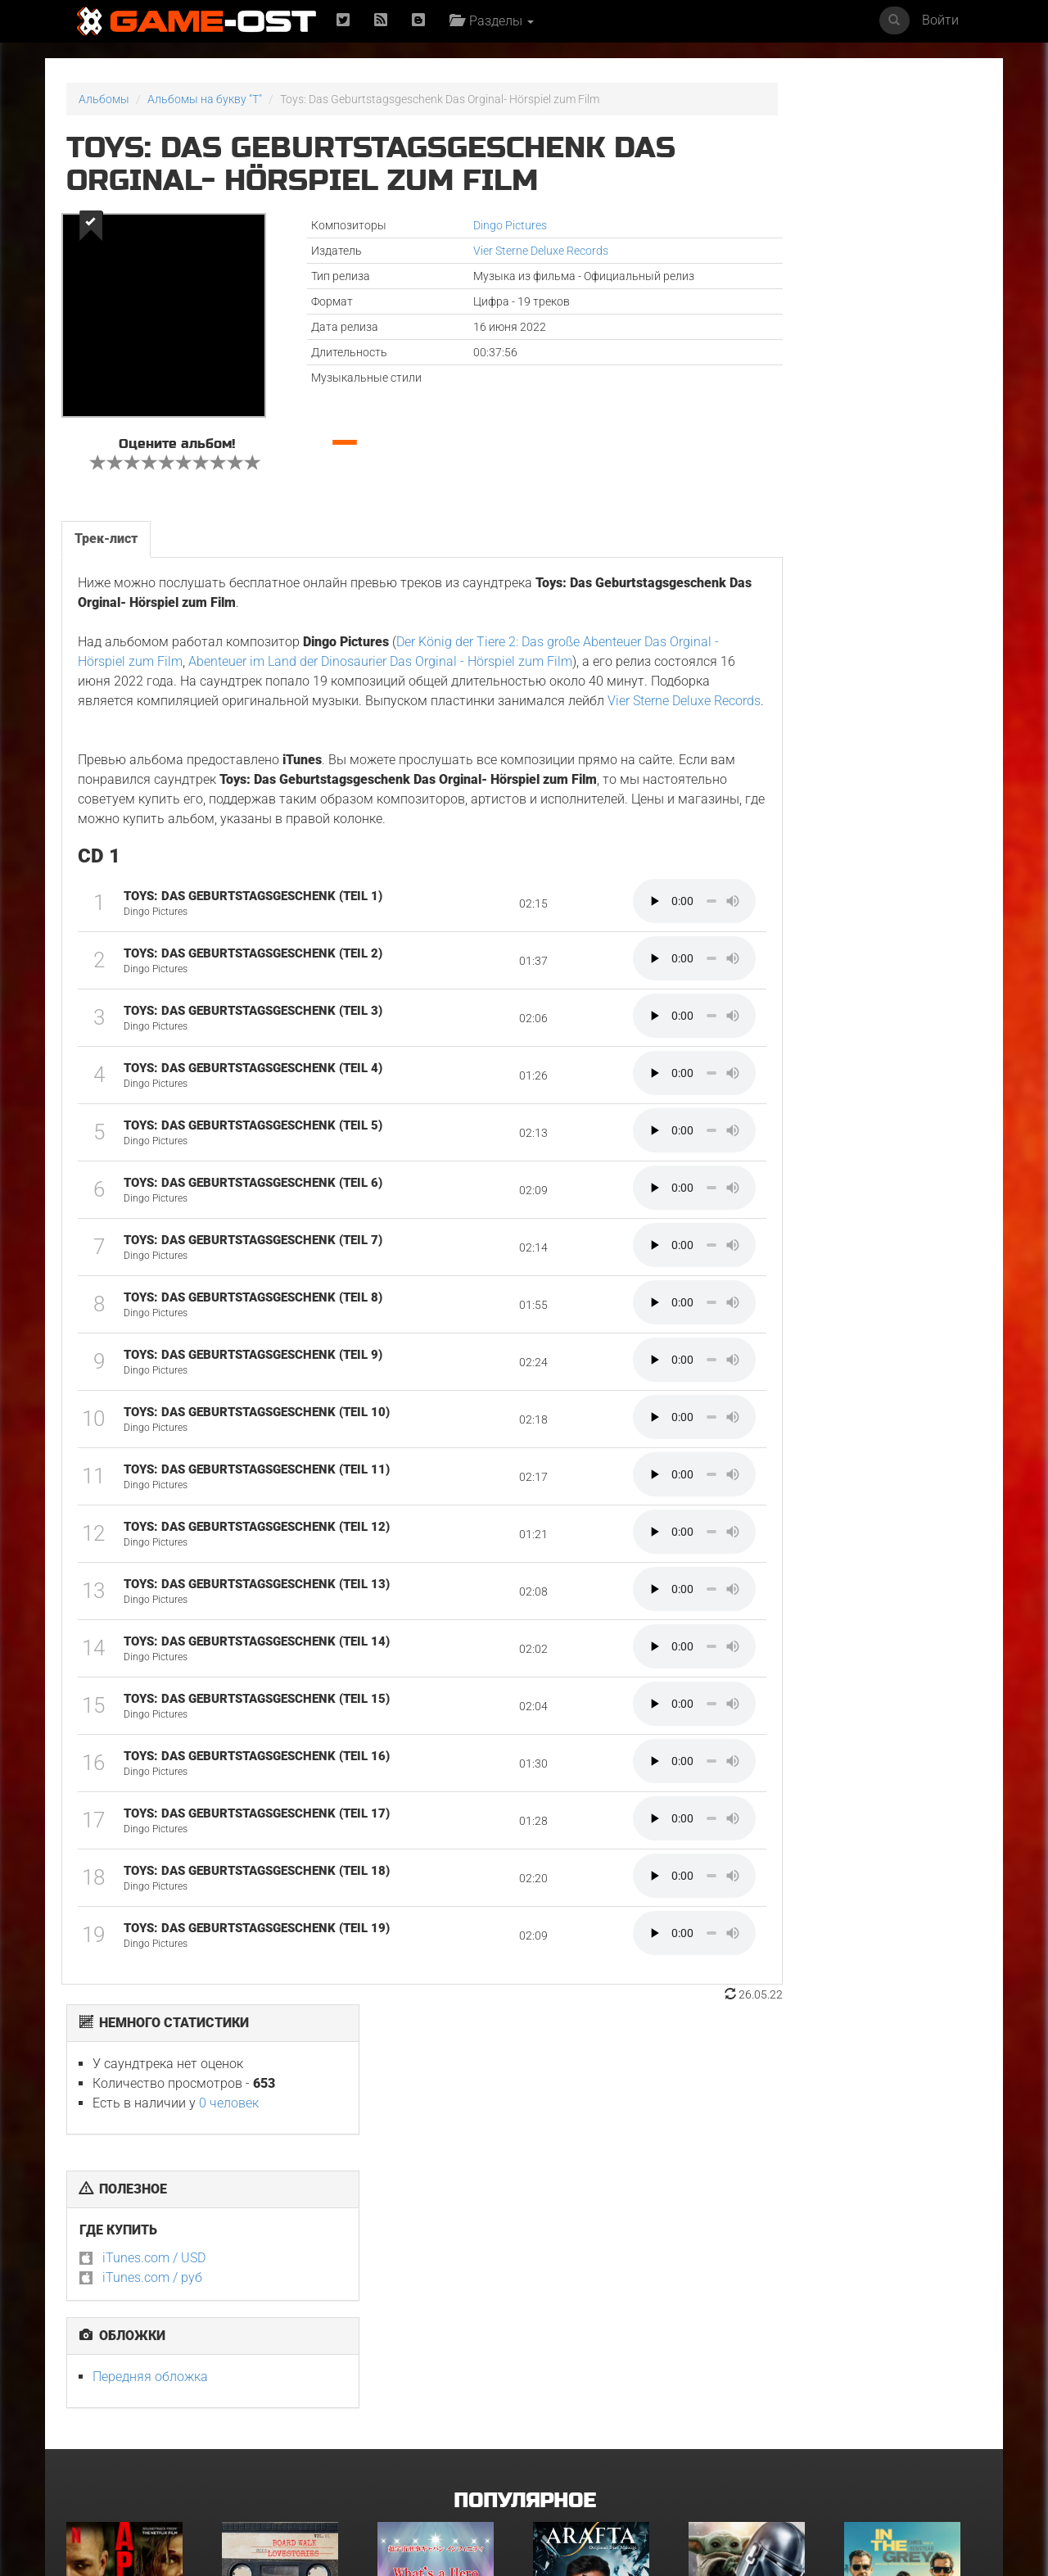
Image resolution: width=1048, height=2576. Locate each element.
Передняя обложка (772, 455)
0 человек (851, 181)
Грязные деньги (886, 2256)
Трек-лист (105, 531)
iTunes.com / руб (774, 356)
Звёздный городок (740, 2441)
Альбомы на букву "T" (204, 99)
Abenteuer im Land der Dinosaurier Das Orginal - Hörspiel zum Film (457, 653)
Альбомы (104, 99)
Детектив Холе (106, 2441)
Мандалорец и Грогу (744, 2256)
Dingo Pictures (449, 225)
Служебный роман (895, 2441)
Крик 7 (550, 2441)
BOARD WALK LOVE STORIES (288, 2256)
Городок (400, 2441)
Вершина (90, 2256)
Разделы (496, 21)
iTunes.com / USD (776, 336)
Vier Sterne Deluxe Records (480, 250)
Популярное (524, 2108)
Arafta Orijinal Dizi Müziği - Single (586, 2262)
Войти (940, 20)
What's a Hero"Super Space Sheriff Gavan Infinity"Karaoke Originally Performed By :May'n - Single (443, 2278)
